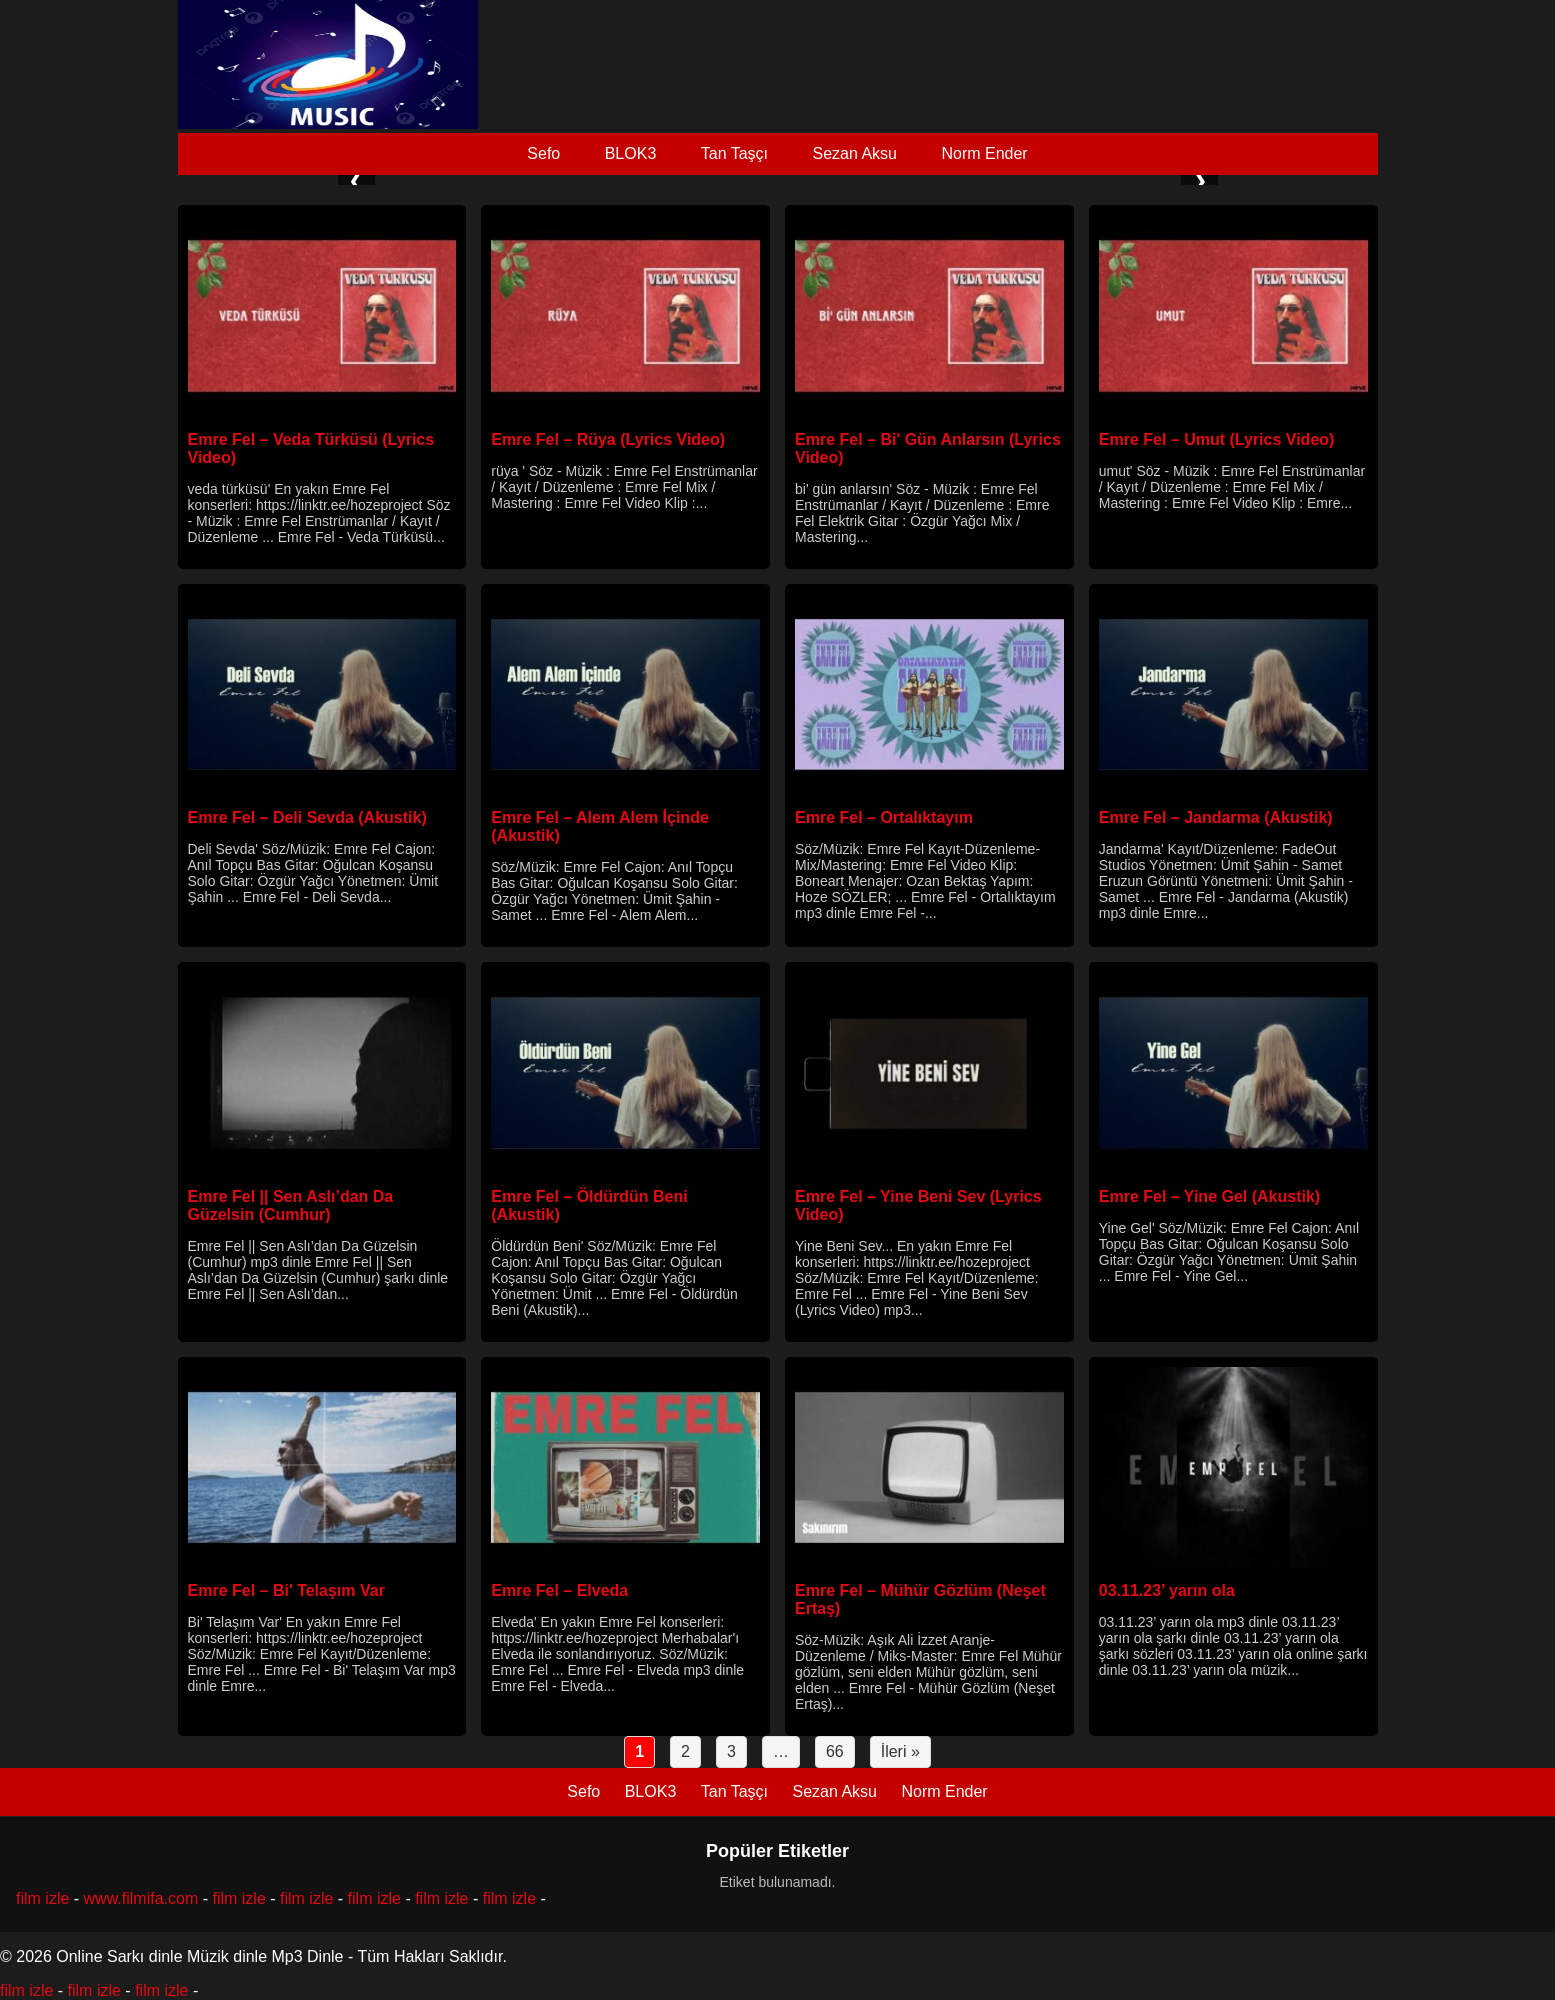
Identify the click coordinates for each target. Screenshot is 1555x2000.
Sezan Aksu (854, 153)
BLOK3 (631, 153)
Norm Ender (984, 153)
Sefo (543, 153)
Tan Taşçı (734, 153)
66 (835, 1751)
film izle (42, 1898)
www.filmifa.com (141, 1898)
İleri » (900, 1751)
